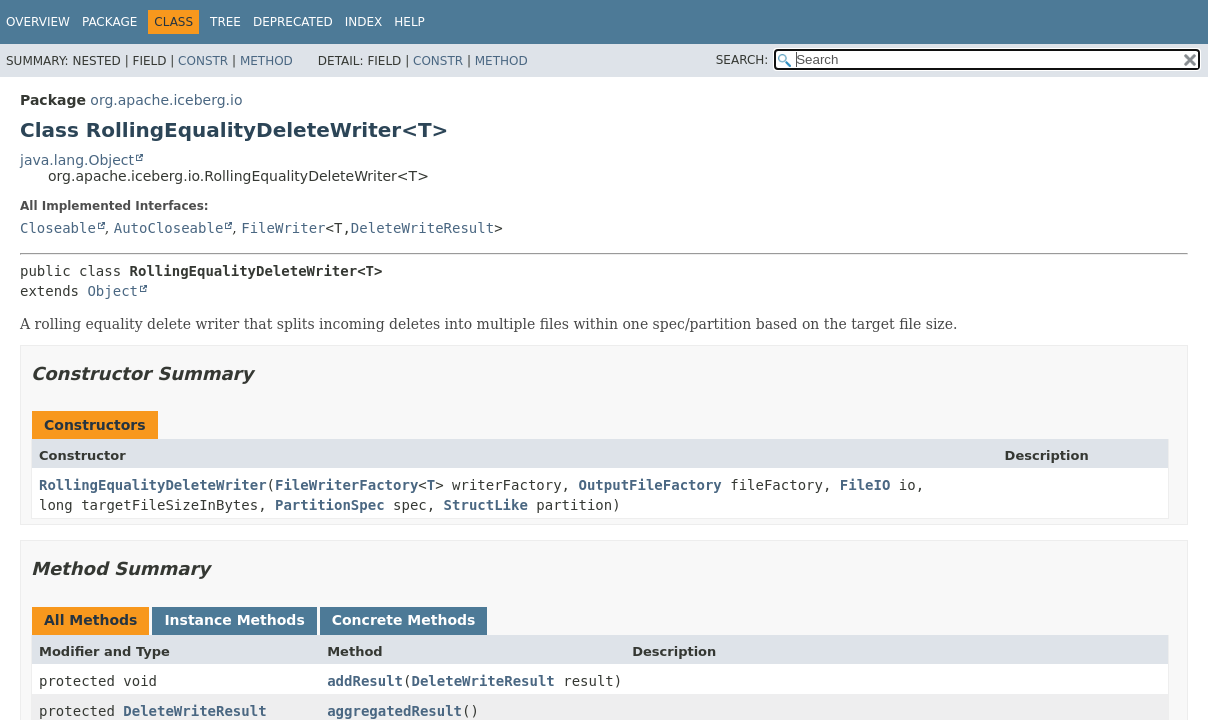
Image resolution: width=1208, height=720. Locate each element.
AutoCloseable (169, 228)
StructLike (486, 505)
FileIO (865, 485)
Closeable (58, 228)
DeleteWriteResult (422, 228)
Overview (38, 22)
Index (364, 22)
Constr (203, 61)
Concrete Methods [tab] (404, 620)
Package (109, 22)
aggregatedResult (394, 711)
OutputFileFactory (649, 485)
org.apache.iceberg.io (166, 100)
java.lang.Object (77, 160)
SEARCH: (742, 60)
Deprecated (293, 22)
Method (266, 61)
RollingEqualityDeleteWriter (153, 485)
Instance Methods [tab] (234, 620)
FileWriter (283, 228)
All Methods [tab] (90, 620)
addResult (365, 681)
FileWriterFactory (346, 485)
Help (409, 22)
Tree (225, 22)
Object (112, 291)
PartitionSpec (330, 505)
